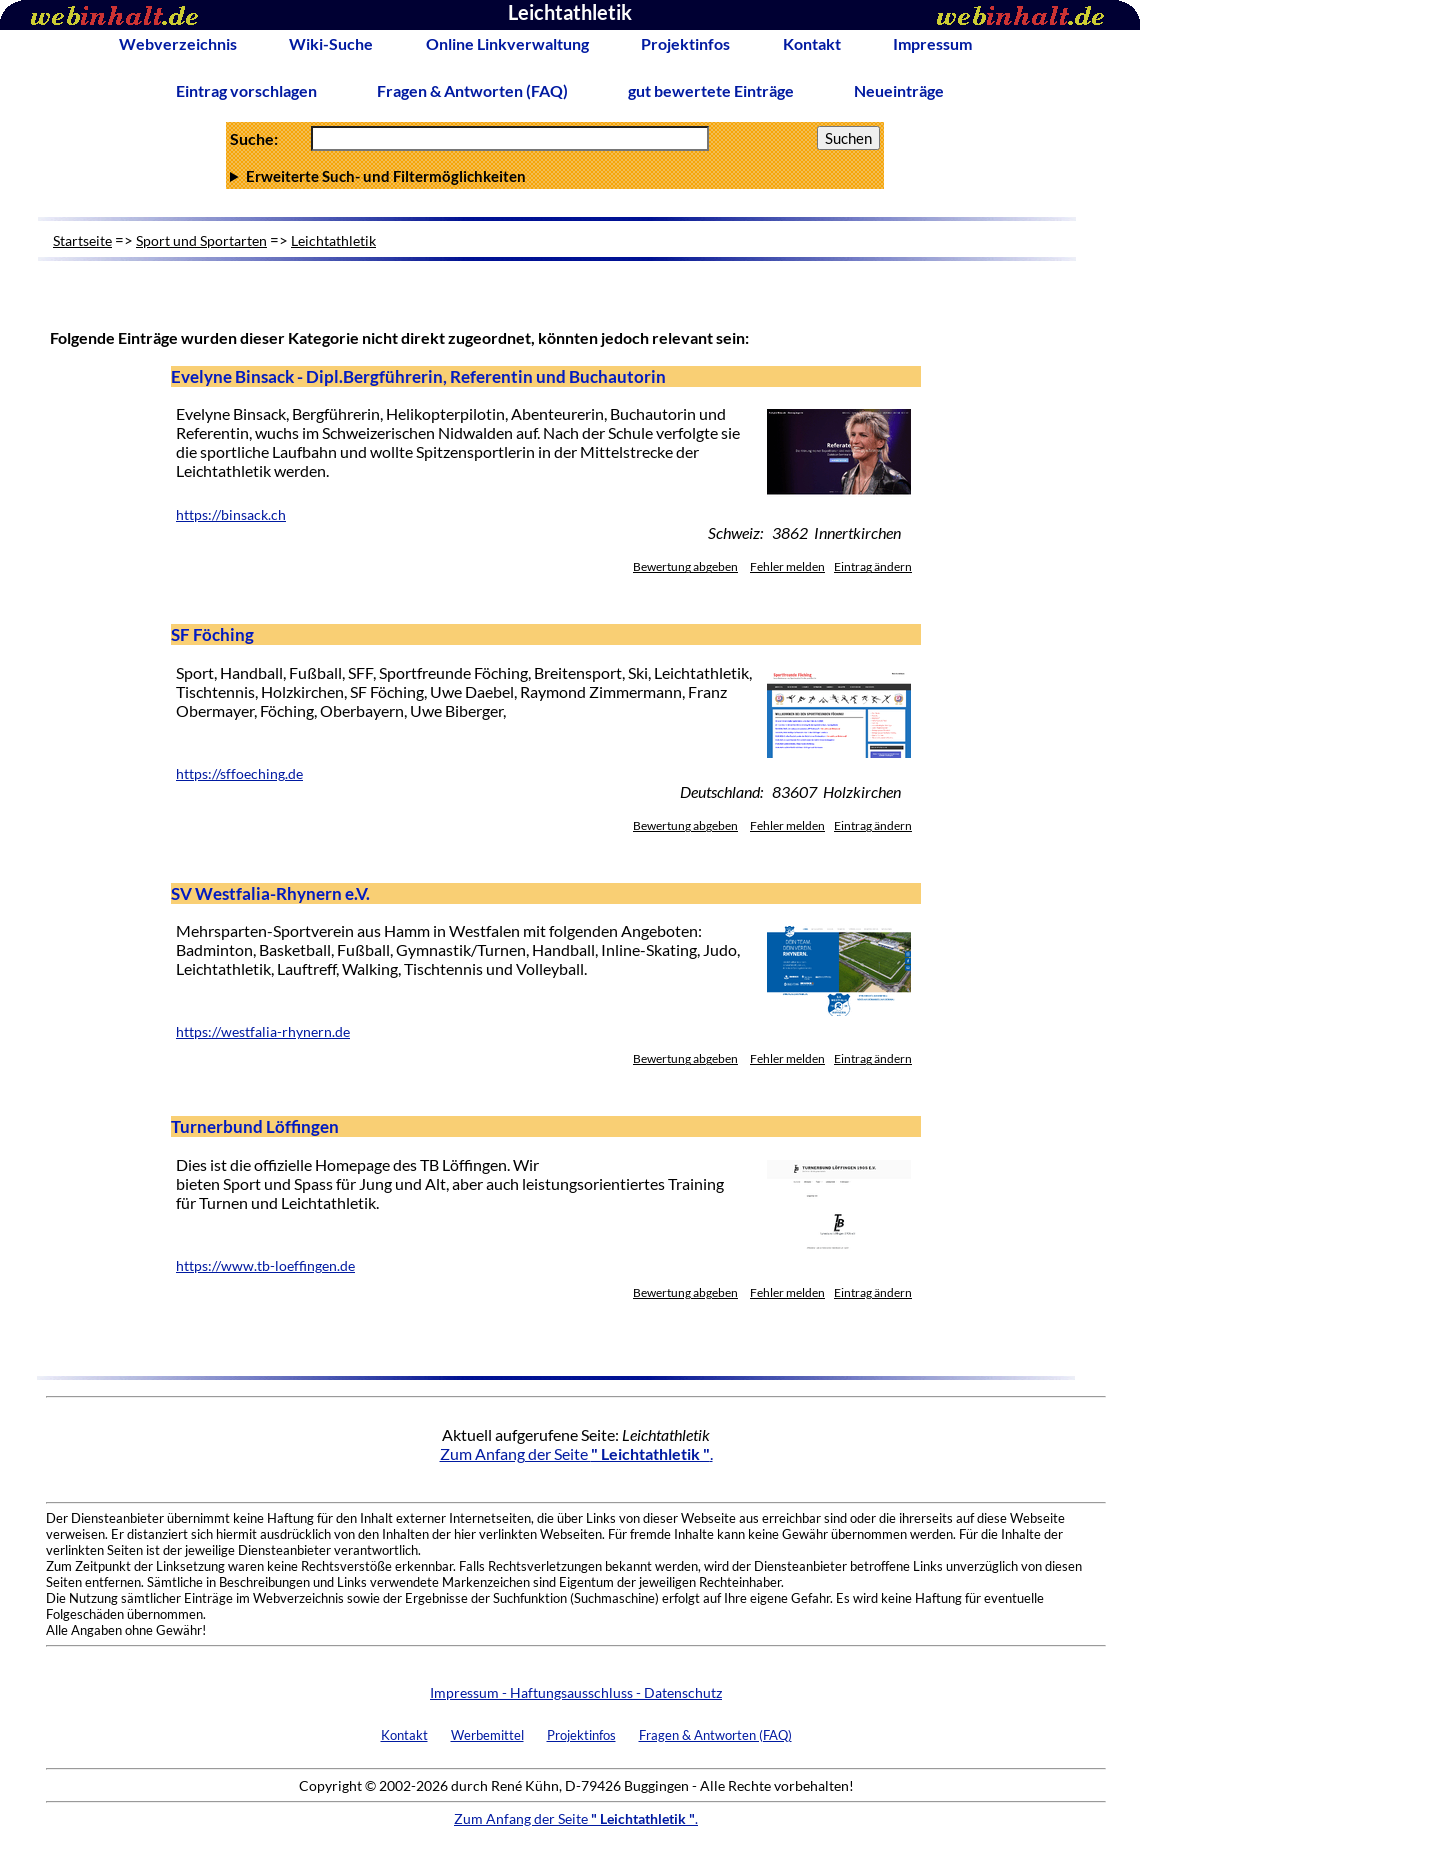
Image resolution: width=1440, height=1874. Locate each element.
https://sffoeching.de (239, 774)
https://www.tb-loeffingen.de (265, 1266)
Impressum (932, 43)
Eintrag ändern (873, 566)
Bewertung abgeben (685, 566)
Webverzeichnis (178, 43)
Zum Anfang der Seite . (576, 1453)
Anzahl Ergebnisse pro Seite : (555, 176)
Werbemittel (487, 1735)
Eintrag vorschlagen (246, 90)
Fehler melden (787, 566)
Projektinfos (685, 43)
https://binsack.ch (231, 515)
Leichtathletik (333, 240)
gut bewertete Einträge (711, 90)
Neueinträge (899, 90)
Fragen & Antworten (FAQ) (472, 90)
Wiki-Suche (331, 43)
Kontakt (812, 43)
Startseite (82, 240)
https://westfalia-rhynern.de (263, 1032)
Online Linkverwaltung (507, 43)
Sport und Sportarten (201, 240)
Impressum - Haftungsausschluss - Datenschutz (576, 1692)
